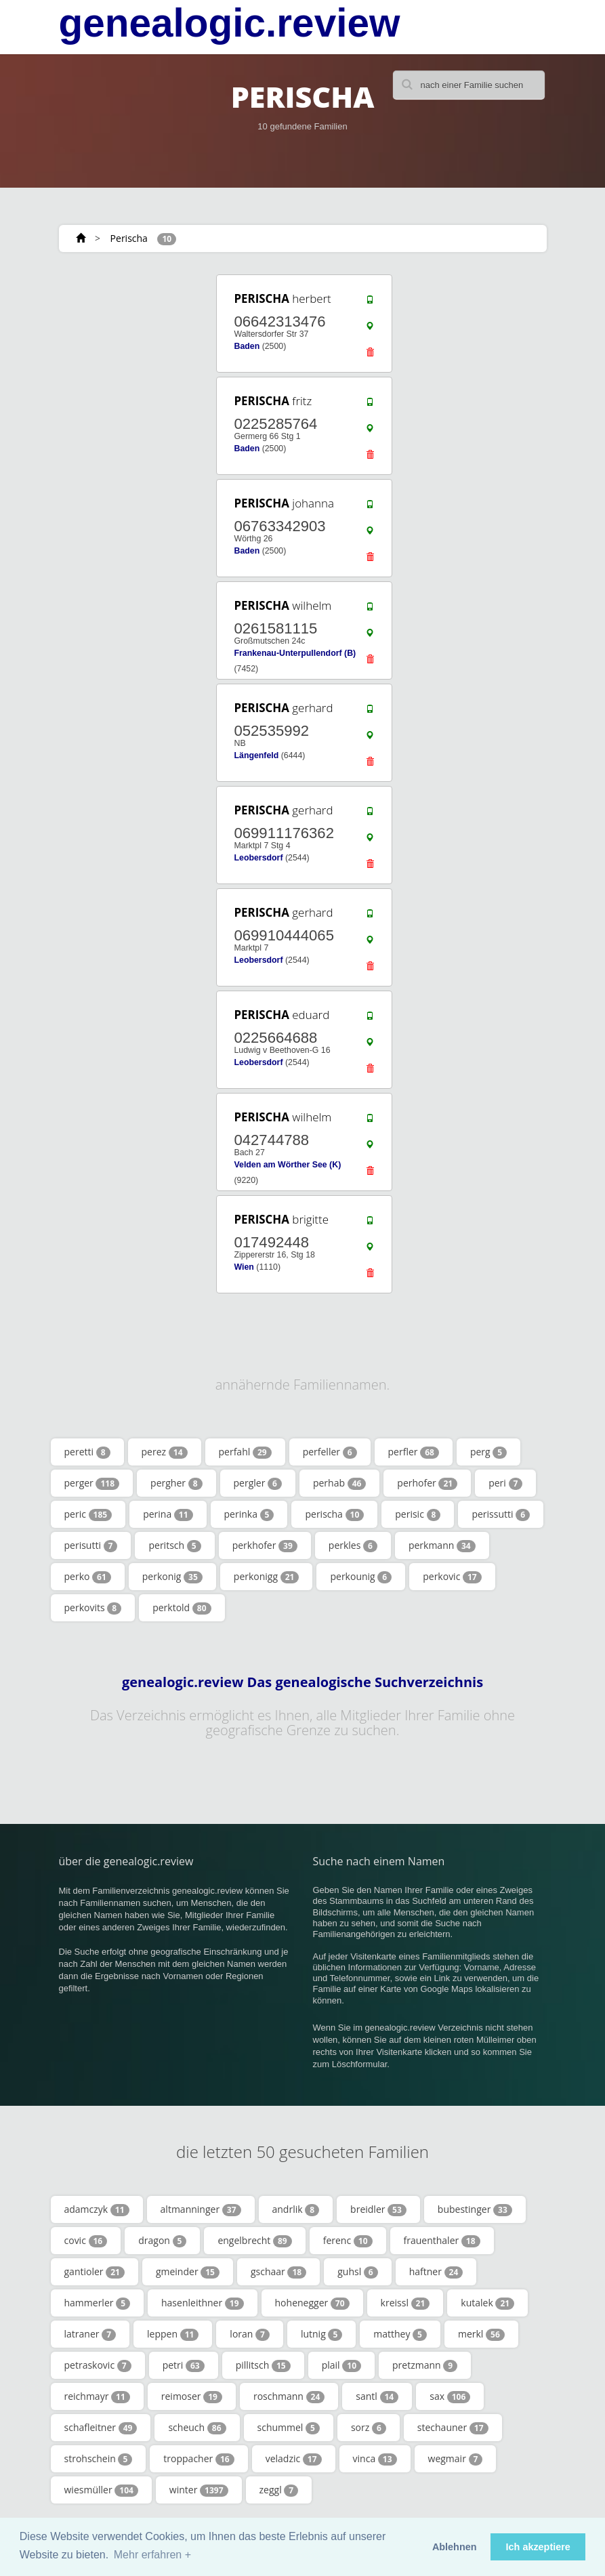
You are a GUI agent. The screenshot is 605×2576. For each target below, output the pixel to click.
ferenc (348, 2240)
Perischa (129, 238)
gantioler (94, 2272)
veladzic (294, 2459)
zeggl (279, 2490)
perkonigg (266, 1576)
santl (377, 2396)
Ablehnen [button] (454, 2546)
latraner (90, 2334)
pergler (258, 1483)
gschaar (278, 2272)
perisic (417, 1514)
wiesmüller (101, 2490)
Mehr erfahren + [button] (152, 2554)
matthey (400, 2334)
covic (86, 2240)
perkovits (93, 1608)
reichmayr (97, 2396)
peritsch (174, 1545)
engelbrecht (254, 2240)
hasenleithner (202, 2303)
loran (250, 2334)
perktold (181, 1608)
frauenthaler (442, 2240)
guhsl (357, 2272)
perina (167, 1514)
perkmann (442, 1545)
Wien (243, 1267)
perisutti (91, 1545)
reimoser (191, 2396)
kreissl (405, 2303)
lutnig (321, 2334)
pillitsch (263, 2365)
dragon (162, 2240)
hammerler (97, 2303)
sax (450, 2396)
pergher (176, 1483)
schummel (288, 2427)
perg (488, 1452)
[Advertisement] (140, 357)
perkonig (172, 1576)
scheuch (197, 2427)
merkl (481, 2334)
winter (198, 2490)
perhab (339, 1483)
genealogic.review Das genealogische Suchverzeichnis (302, 1682)
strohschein (98, 2459)
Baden (246, 346)
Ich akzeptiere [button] (538, 2546)
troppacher (198, 2459)
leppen (173, 2334)
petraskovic (97, 2365)
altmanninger (201, 2209)
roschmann (289, 2396)
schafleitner (101, 2427)
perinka (249, 1514)
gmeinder (188, 2272)
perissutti (501, 1514)
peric (88, 1514)
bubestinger (475, 2209)
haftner (436, 2272)
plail (341, 2365)
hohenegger (312, 2303)
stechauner (452, 2427)
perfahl (245, 1452)
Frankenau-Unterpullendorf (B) (295, 653)
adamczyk (96, 2209)
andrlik (296, 2209)
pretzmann (424, 2365)
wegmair (455, 2459)
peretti (87, 1452)
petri (184, 2365)
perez (165, 1452)
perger (92, 1483)
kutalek (487, 2303)
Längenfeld (256, 755)
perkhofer (264, 1545)
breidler (378, 2209)
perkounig (361, 1576)
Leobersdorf (258, 858)
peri (505, 1483)
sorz (368, 2427)
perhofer (427, 1483)
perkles (353, 1545)
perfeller (330, 1452)
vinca (375, 2459)
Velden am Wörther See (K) (287, 1164)
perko (87, 1576)
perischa (334, 1514)
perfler (413, 1452)
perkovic (452, 1576)
